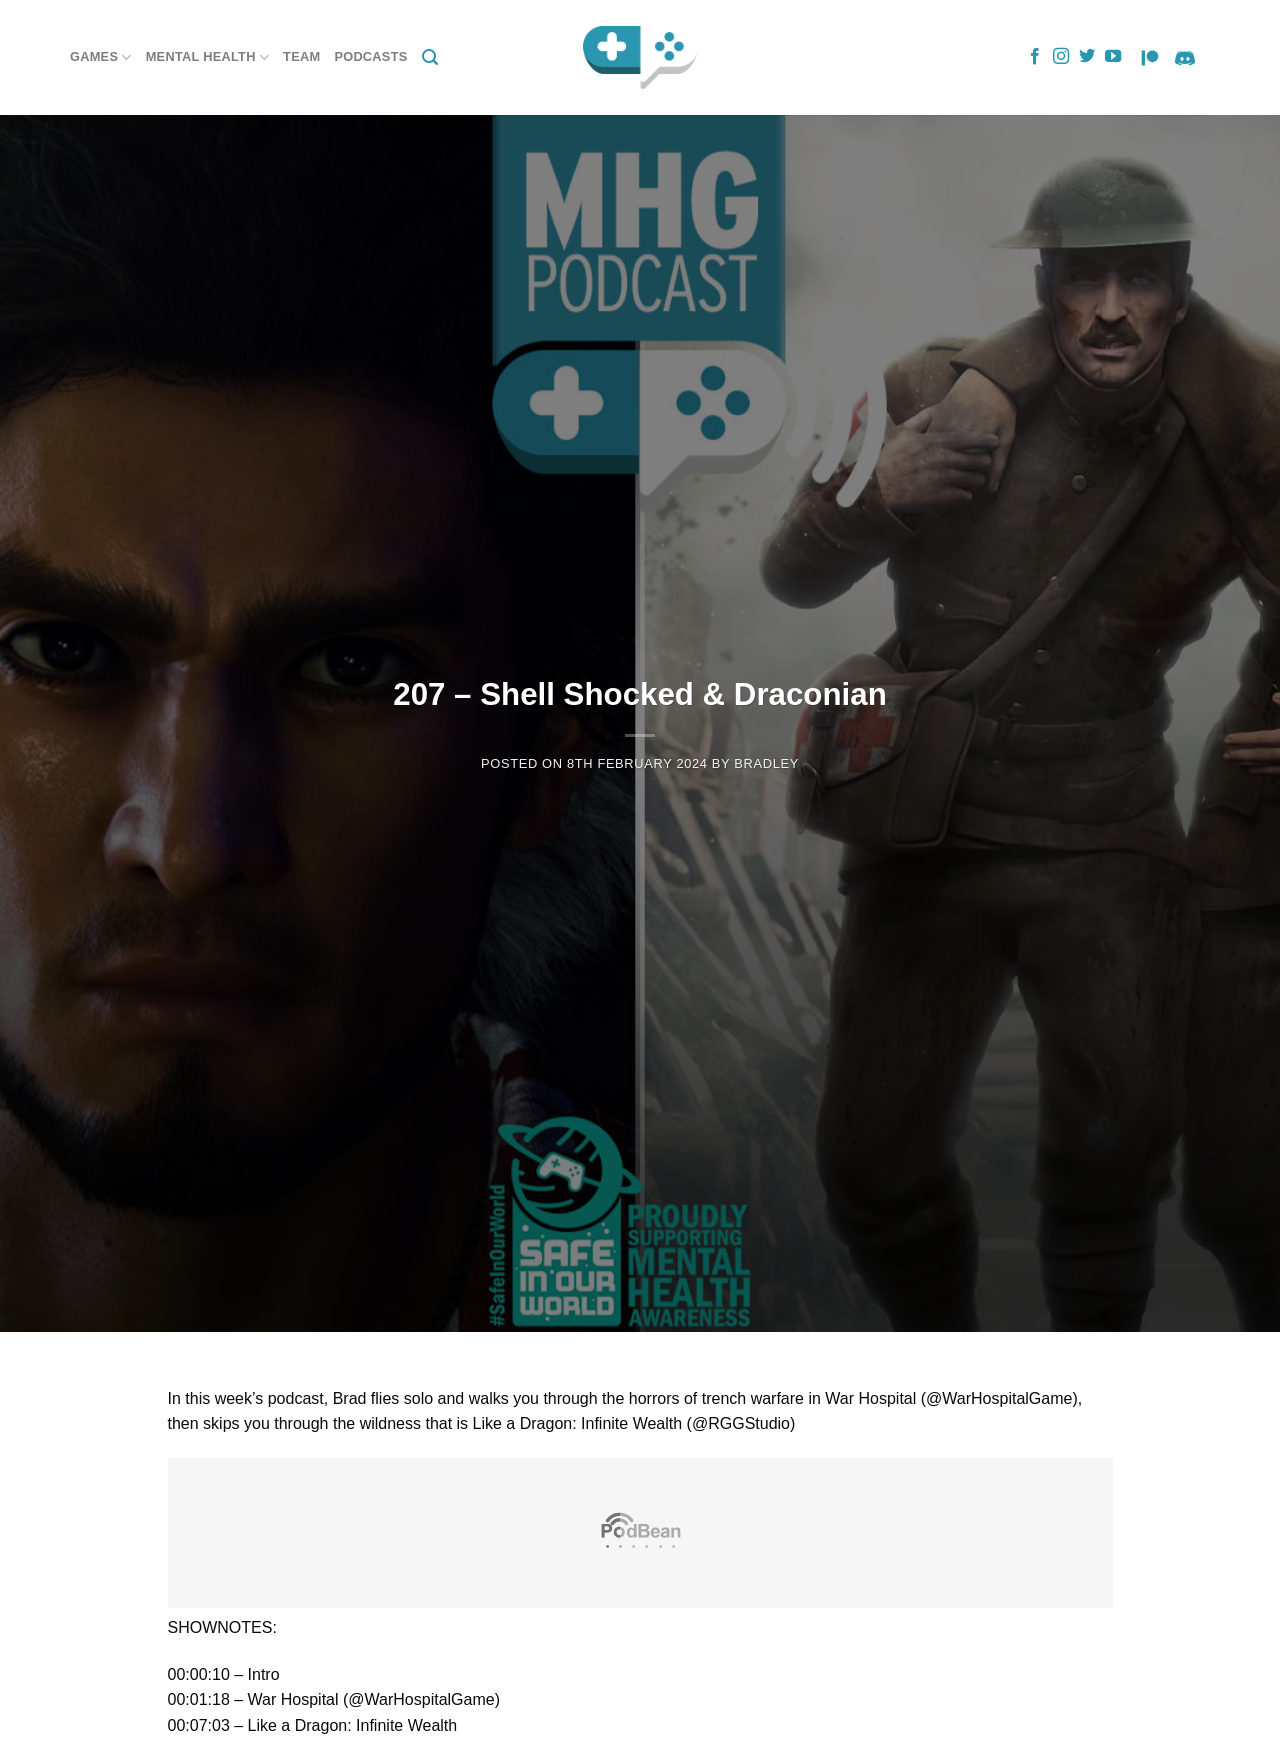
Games (101, 57)
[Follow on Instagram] (1061, 57)
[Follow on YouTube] (1113, 57)
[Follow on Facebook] (1035, 57)
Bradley (766, 763)
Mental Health (207, 57)
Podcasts (370, 56)
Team (301, 56)
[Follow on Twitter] (1087, 57)
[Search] (430, 57)
